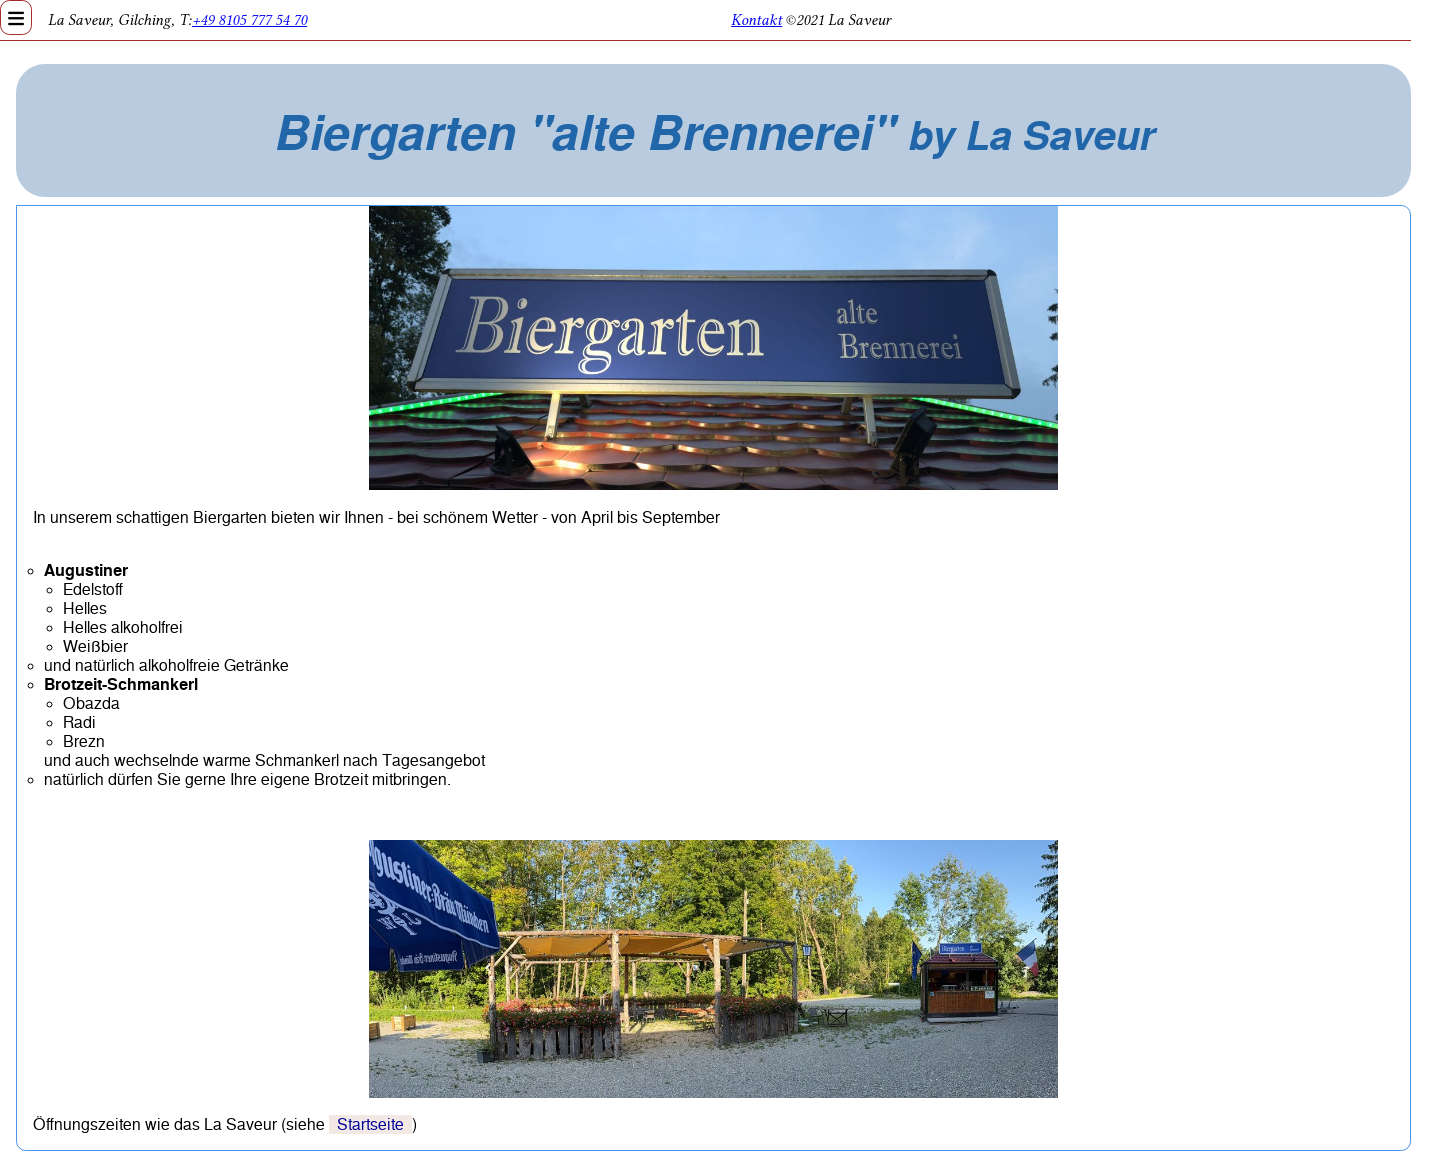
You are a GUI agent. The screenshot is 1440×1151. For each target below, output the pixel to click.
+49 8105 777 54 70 (249, 20)
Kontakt (756, 20)
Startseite (370, 1124)
